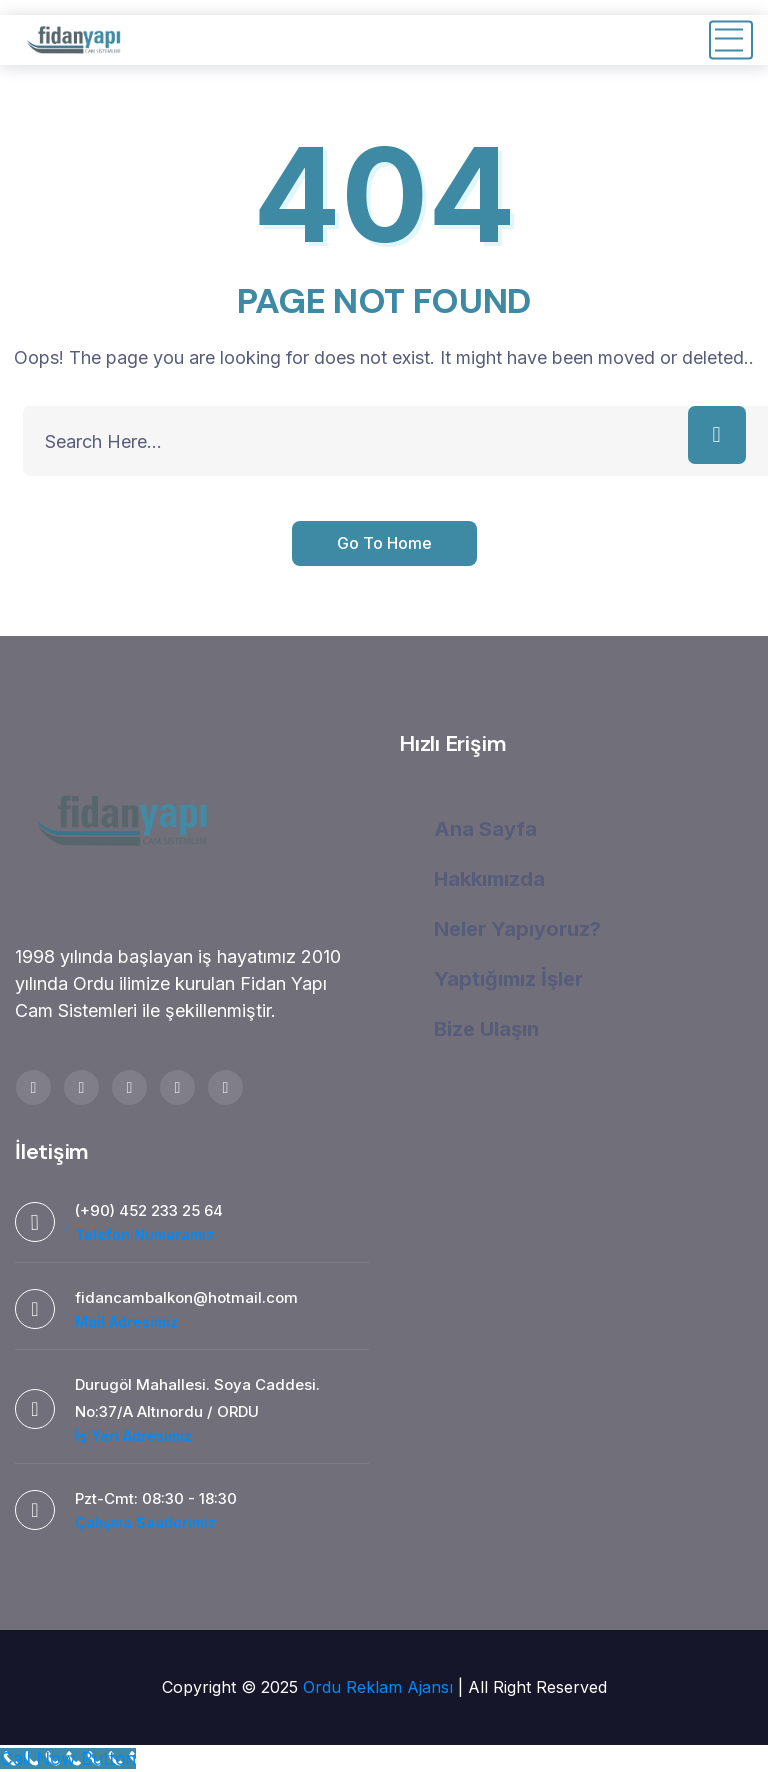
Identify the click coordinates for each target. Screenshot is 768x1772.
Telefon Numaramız (144, 1234)
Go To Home (384, 543)
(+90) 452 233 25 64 (149, 1210)
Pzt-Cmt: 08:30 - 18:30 (156, 1498)
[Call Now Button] (68, 1758)
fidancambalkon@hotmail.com (186, 1297)
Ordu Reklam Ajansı (380, 1687)
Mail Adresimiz (126, 1321)
